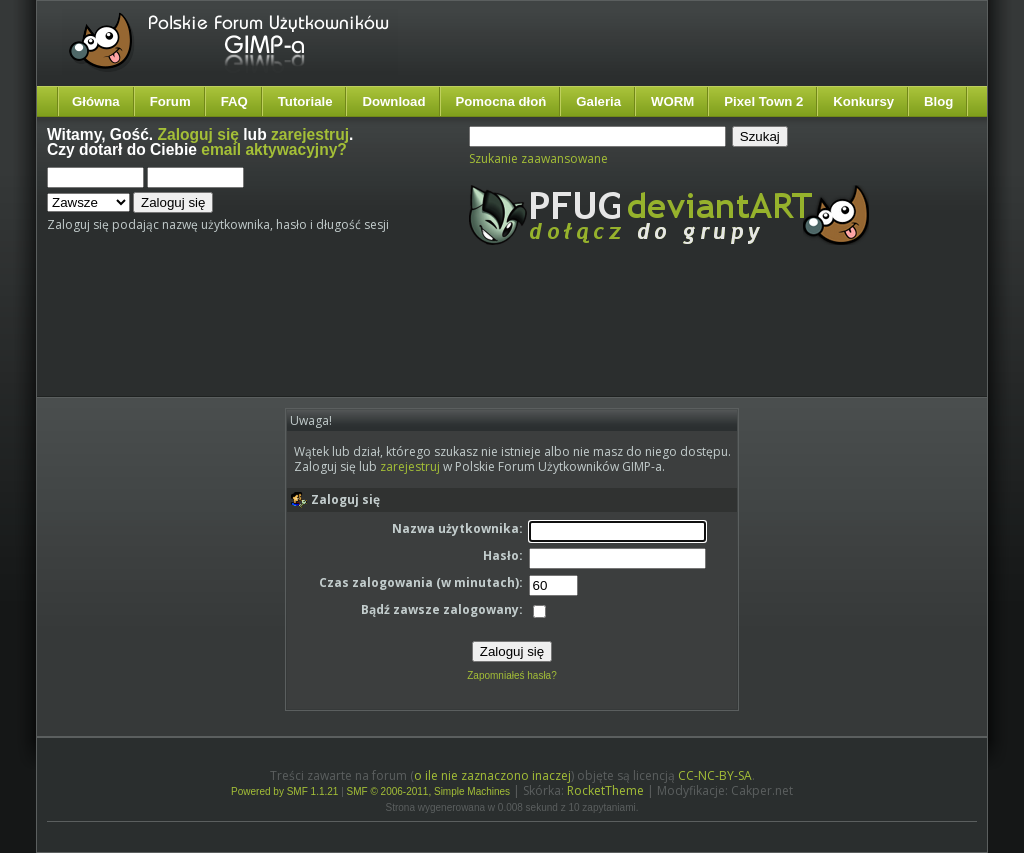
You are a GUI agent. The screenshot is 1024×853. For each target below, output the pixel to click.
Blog (938, 101)
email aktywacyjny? (274, 149)
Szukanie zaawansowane (538, 158)
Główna (96, 101)
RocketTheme (605, 790)
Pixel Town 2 (763, 101)
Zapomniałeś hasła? (512, 675)
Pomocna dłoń (501, 101)
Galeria (598, 101)
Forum (170, 101)
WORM (672, 101)
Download (393, 101)
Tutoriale (305, 101)
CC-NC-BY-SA (715, 775)
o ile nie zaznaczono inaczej (492, 775)
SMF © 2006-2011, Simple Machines (429, 791)
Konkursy (863, 101)
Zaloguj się (198, 134)
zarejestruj (310, 134)
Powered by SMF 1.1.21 (284, 791)
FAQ (234, 101)
